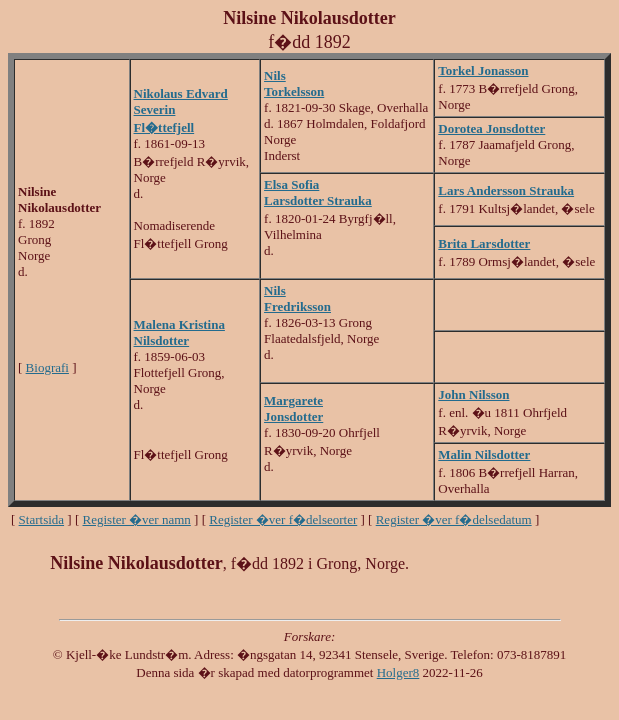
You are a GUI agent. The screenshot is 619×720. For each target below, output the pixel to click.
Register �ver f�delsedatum (454, 519)
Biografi (47, 367)
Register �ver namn (137, 519)
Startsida (42, 519)
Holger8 (398, 672)
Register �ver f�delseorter (283, 519)
